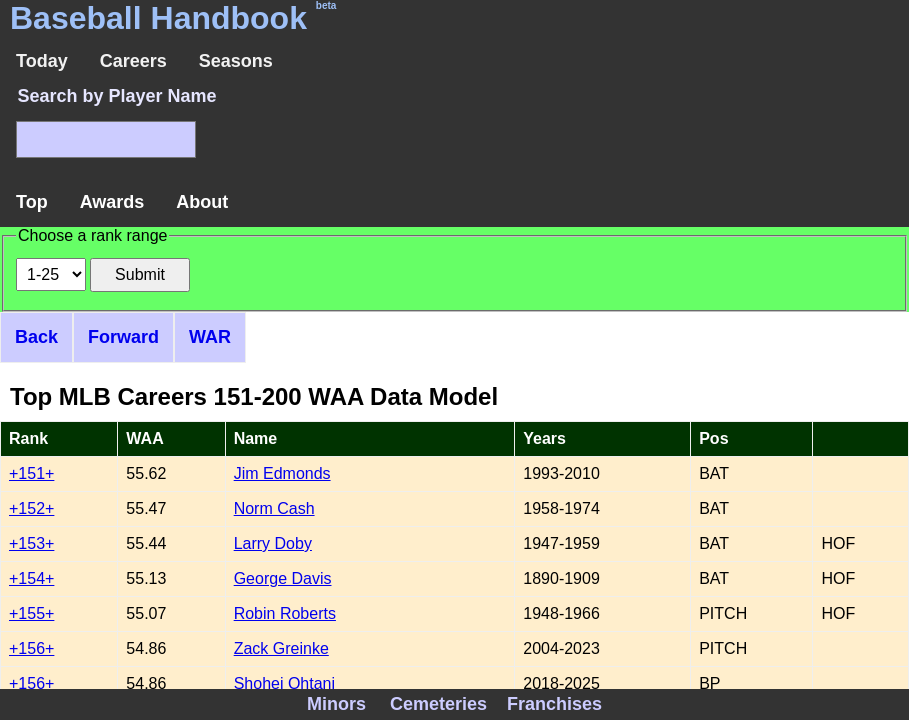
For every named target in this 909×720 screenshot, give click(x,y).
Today (42, 61)
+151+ (31, 473)
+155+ (31, 613)
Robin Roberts (285, 613)
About (202, 202)
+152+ (31, 508)
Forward (123, 337)
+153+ (31, 543)
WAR (210, 337)
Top (32, 202)
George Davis (283, 578)
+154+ (31, 578)
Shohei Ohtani (284, 683)
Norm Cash (274, 508)
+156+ (31, 648)
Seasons (236, 61)
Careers (133, 61)
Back (36, 337)
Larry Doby (273, 543)
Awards (112, 202)
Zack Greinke (281, 648)
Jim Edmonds (282, 473)
